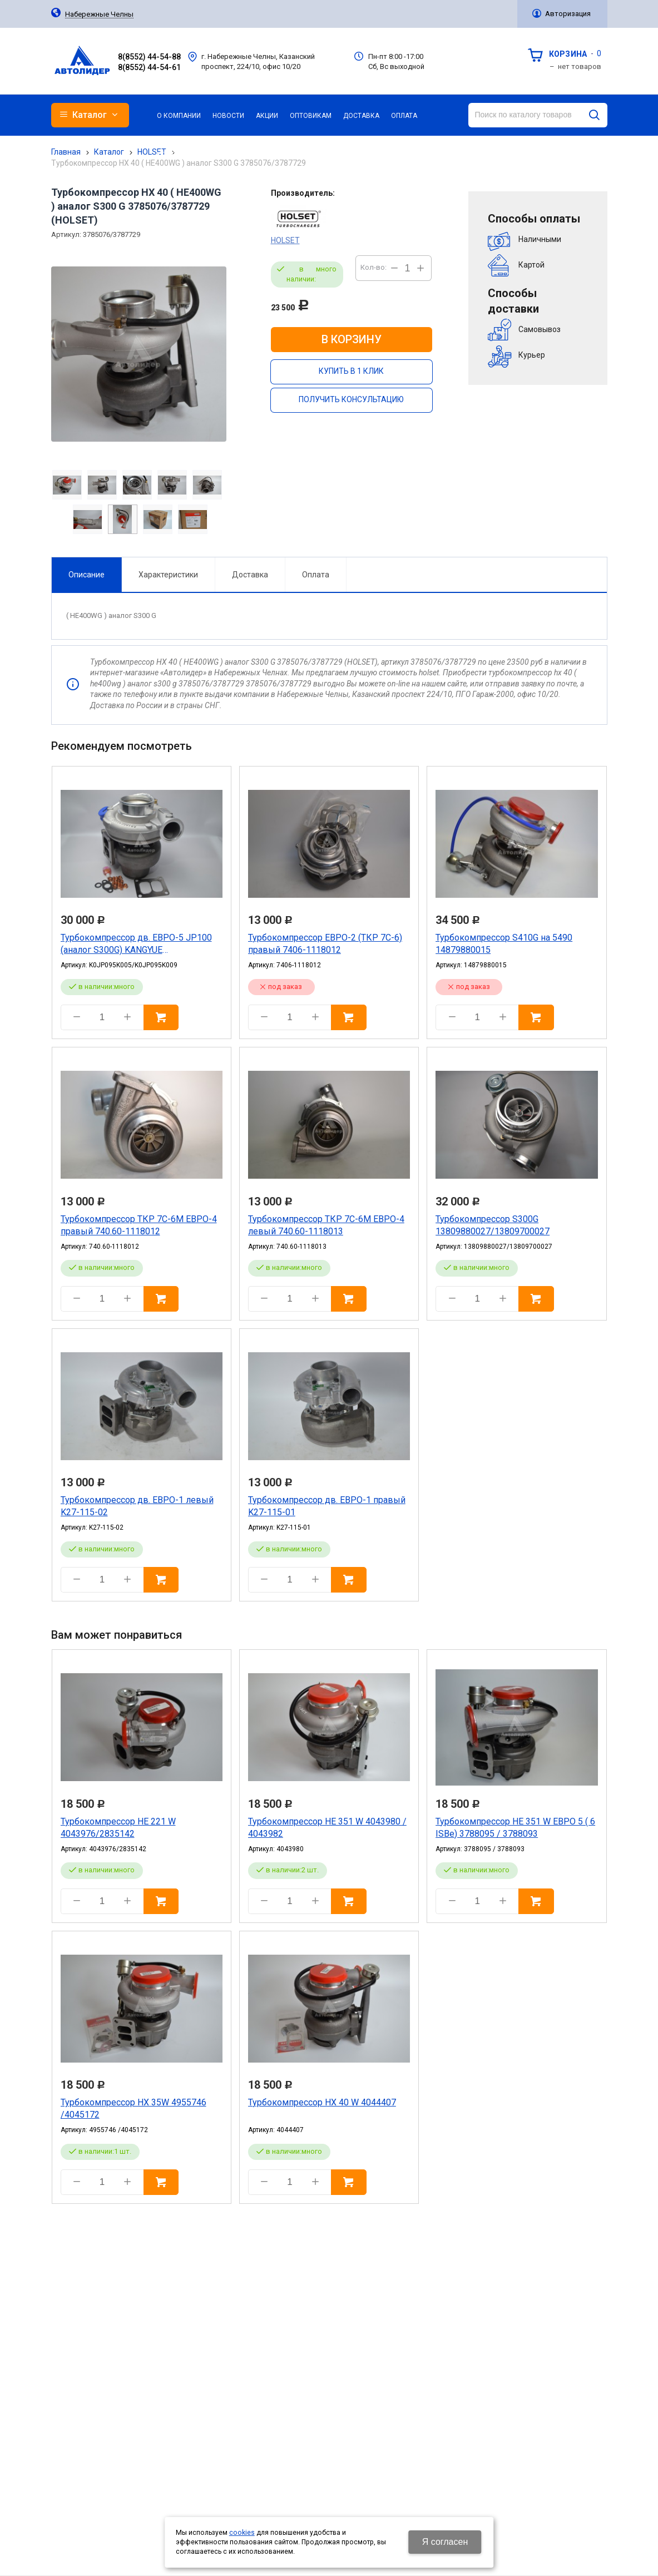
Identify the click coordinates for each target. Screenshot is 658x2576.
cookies (242, 2533)
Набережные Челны (99, 14)
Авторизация (568, 13)
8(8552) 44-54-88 (149, 56)
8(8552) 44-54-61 (149, 67)
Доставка (250, 574)
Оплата (315, 574)
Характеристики (168, 574)
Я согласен (445, 2542)
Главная (66, 151)
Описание (86, 574)
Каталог (109, 151)
